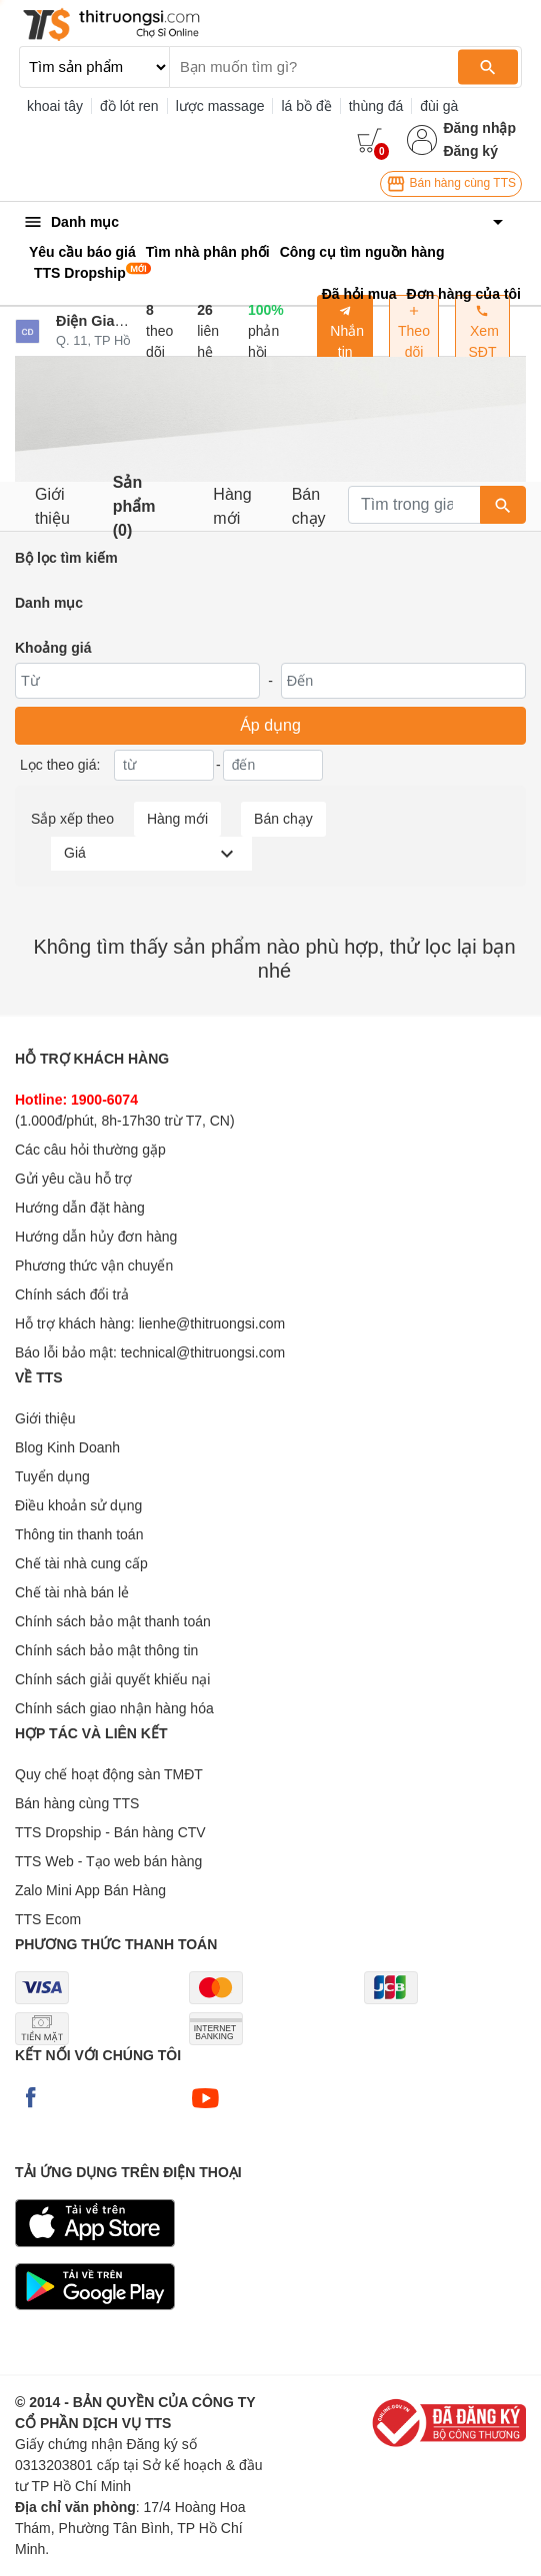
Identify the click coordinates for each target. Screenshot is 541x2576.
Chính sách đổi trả (72, 1294)
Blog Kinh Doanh (67, 1447)
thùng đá (376, 106)
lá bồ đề (306, 106)
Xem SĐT (482, 332)
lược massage (220, 106)
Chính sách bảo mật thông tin (106, 1650)
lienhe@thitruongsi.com (212, 1323)
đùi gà (439, 106)
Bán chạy (309, 506)
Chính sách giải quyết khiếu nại (112, 1679)
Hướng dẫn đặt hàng (80, 1208)
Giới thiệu (52, 506)
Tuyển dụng (52, 1476)
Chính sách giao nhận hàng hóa (114, 1708)
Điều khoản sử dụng (78, 1505)
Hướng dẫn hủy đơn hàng (96, 1237)
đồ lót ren (129, 106)
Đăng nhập (479, 128)
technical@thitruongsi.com (203, 1352)
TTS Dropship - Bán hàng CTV (110, 1832)
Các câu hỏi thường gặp (90, 1150)
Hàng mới (232, 506)
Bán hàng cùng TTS (451, 184)
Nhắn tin (345, 332)
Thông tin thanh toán (79, 1534)
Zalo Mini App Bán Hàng (90, 1890)
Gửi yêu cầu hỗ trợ (73, 1179)
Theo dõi (414, 332)
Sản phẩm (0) (134, 506)
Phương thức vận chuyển (94, 1266)
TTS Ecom (48, 1919)
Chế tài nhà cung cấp (81, 1563)
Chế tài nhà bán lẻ (72, 1592)
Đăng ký (470, 151)
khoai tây (55, 106)
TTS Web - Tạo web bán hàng (108, 1861)
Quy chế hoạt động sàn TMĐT (109, 1774)
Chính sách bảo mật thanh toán (113, 1621)
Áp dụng (270, 725)
